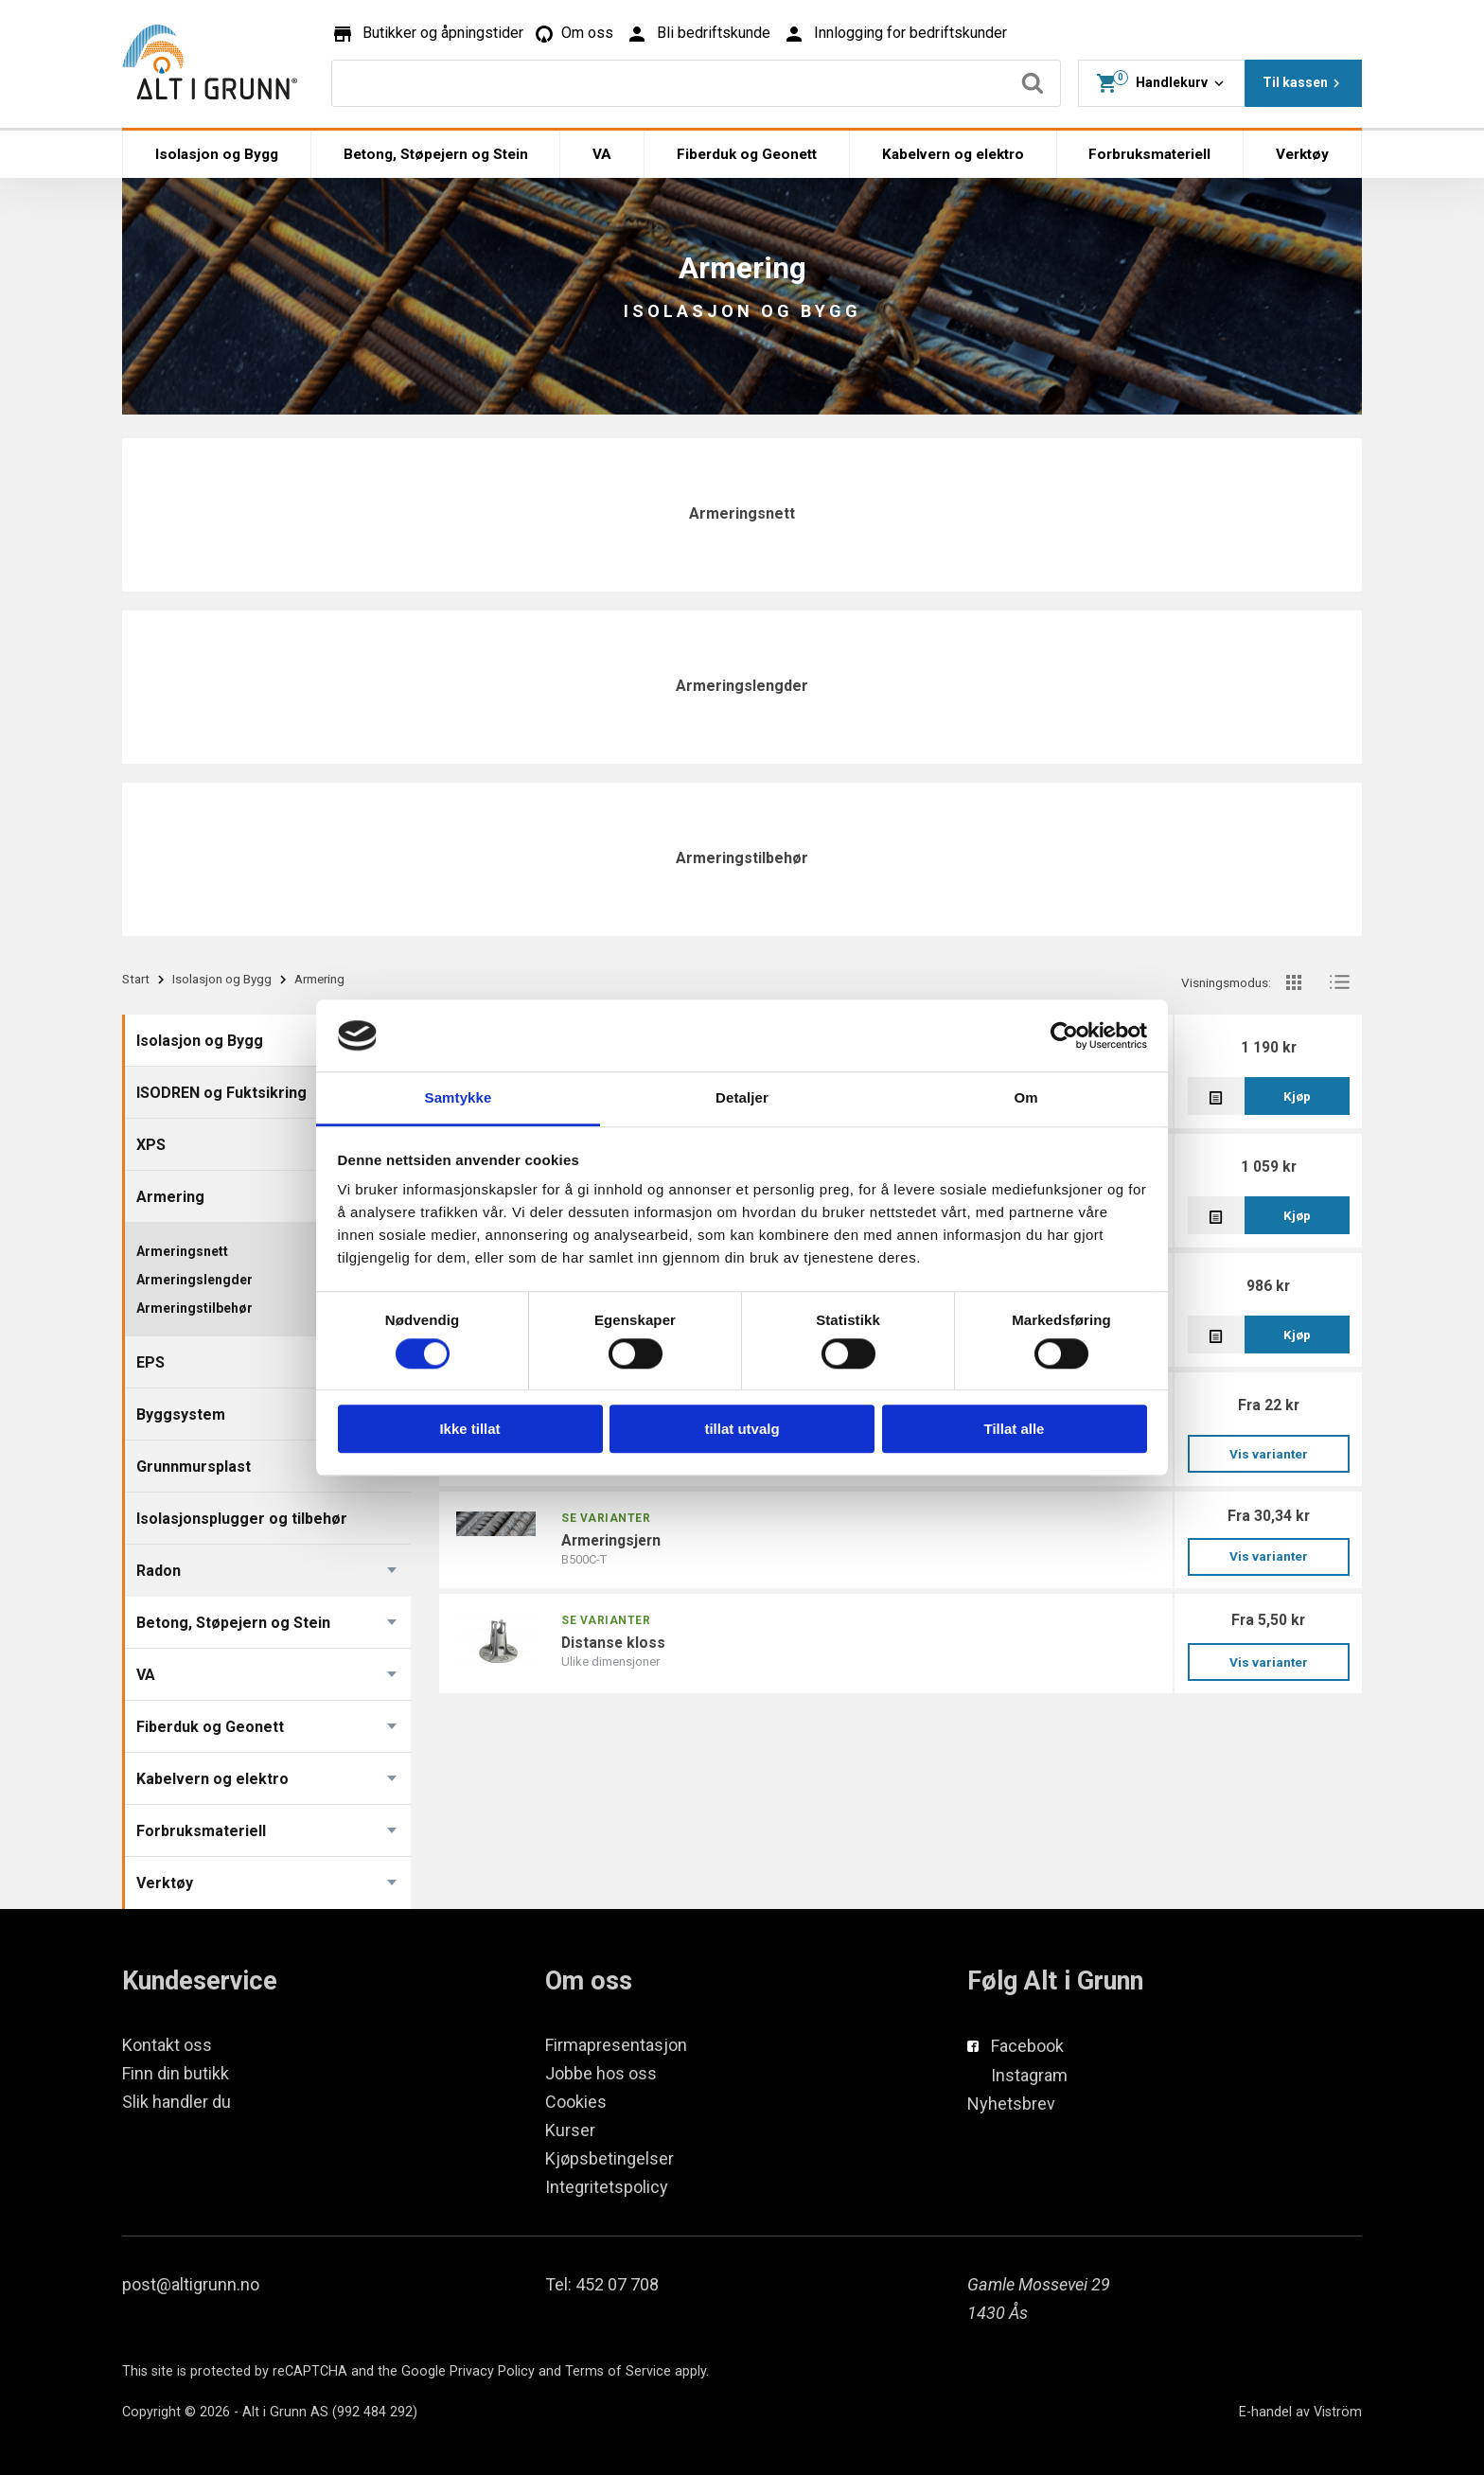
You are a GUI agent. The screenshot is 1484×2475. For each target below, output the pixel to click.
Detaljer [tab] (742, 1098)
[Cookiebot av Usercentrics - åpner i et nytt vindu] (1064, 1035)
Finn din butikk (175, 2073)
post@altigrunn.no (190, 2284)
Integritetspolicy (606, 2187)
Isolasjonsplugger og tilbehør (241, 1519)
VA (601, 154)
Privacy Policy (492, 2371)
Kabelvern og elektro (953, 154)
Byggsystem (180, 1414)
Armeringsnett (742, 513)
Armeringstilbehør (742, 858)
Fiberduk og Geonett (747, 154)
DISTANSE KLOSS (613, 1643)
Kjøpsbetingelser (609, 2158)
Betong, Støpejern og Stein (436, 154)
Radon (158, 1571)
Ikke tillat (469, 1429)
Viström (1338, 2412)
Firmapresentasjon (616, 2045)
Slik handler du (176, 2102)
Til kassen (1304, 83)
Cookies (576, 2102)
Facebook (1027, 2046)
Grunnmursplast (193, 1467)
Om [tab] (1025, 1098)
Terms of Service (618, 2371)
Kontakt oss (167, 2045)
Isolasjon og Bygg (216, 154)
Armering (170, 1197)
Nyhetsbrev (1011, 2103)
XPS (151, 1145)
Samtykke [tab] (458, 1098)
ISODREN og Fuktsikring (221, 1093)
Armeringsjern (611, 1540)
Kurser (570, 2130)
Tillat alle (1014, 1429)
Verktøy (1302, 154)
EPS (150, 1362)
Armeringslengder (742, 686)
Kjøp (1297, 1096)
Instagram (1029, 2075)
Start (136, 978)
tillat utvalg (741, 1429)
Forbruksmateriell (1149, 154)
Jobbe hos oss (601, 2073)
